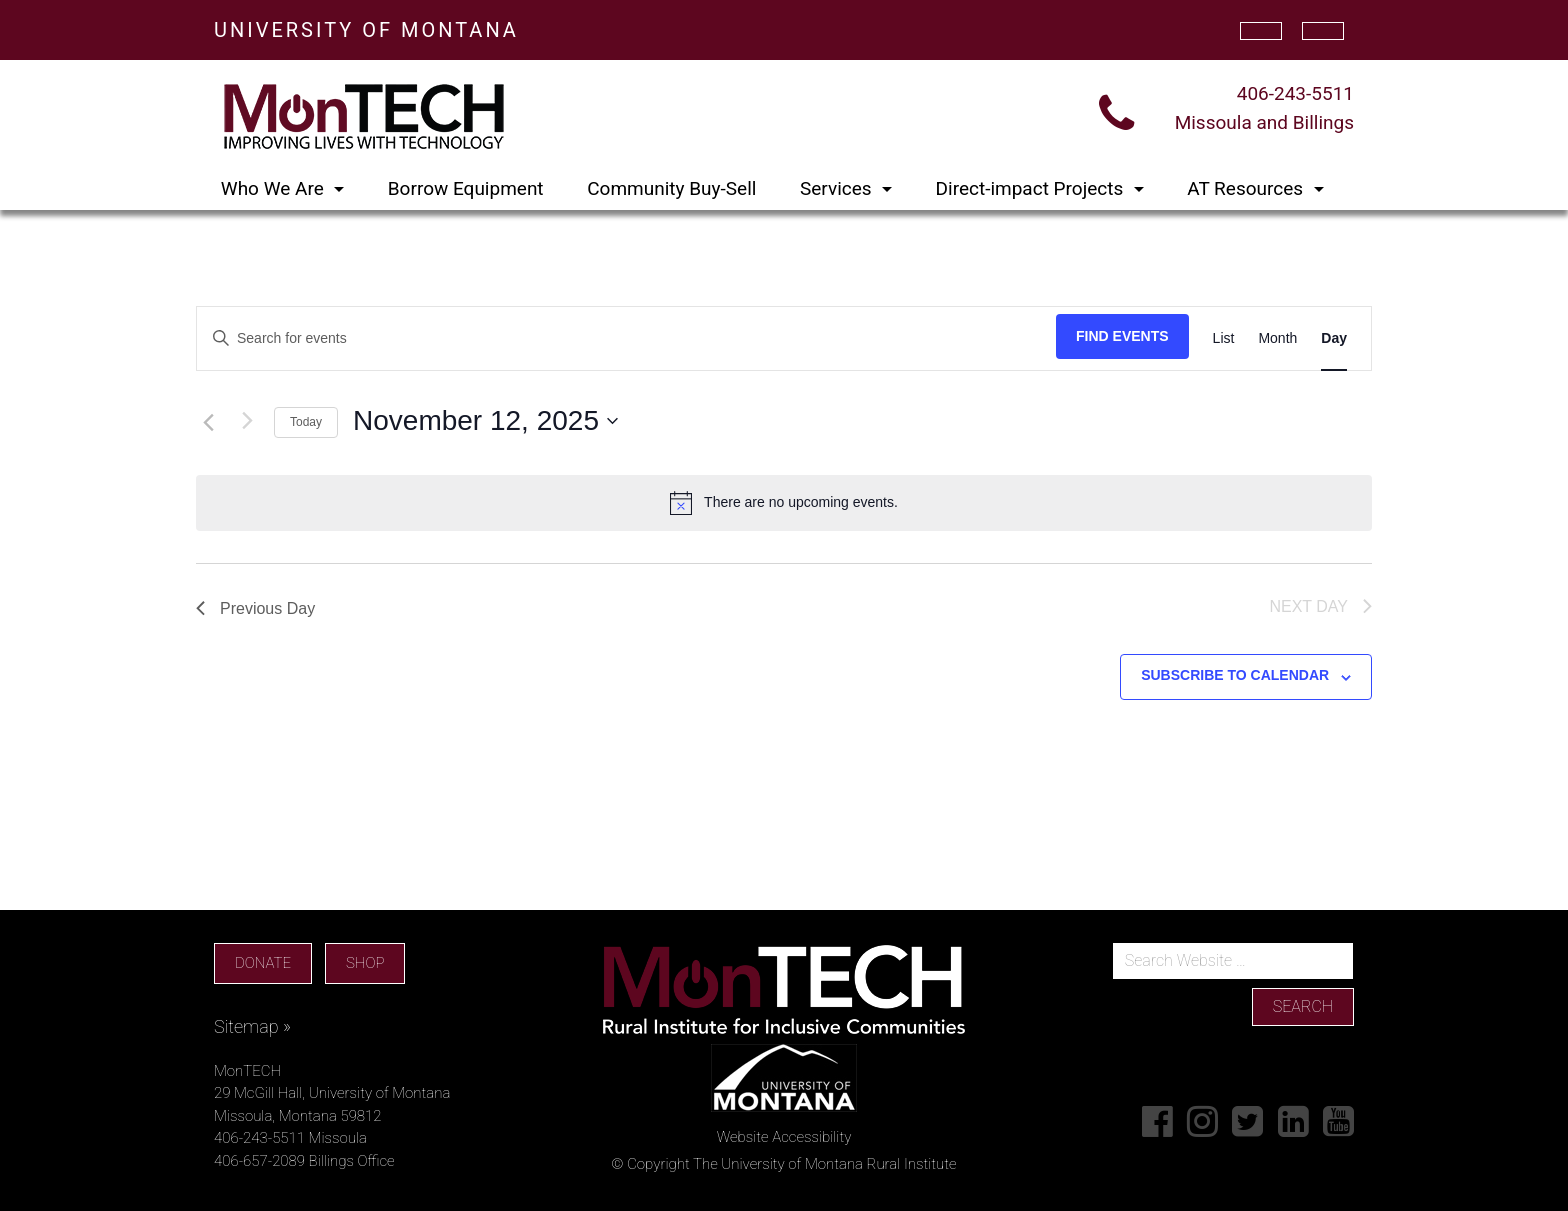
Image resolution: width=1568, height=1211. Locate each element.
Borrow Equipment (466, 188)
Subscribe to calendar (1235, 675)
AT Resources (1247, 188)
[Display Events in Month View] (1277, 338)
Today (306, 422)
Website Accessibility (784, 1137)
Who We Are (275, 188)
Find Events (1122, 336)
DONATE (263, 963)
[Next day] (247, 421)
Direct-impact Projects (1032, 188)
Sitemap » (252, 1026)
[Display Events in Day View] (1334, 338)
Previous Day (255, 608)
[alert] (784, 503)
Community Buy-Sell (671, 188)
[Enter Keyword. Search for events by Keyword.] (626, 338)
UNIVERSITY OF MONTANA (366, 30)
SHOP (365, 963)
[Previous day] (208, 423)
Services (838, 188)
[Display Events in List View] (1224, 338)
